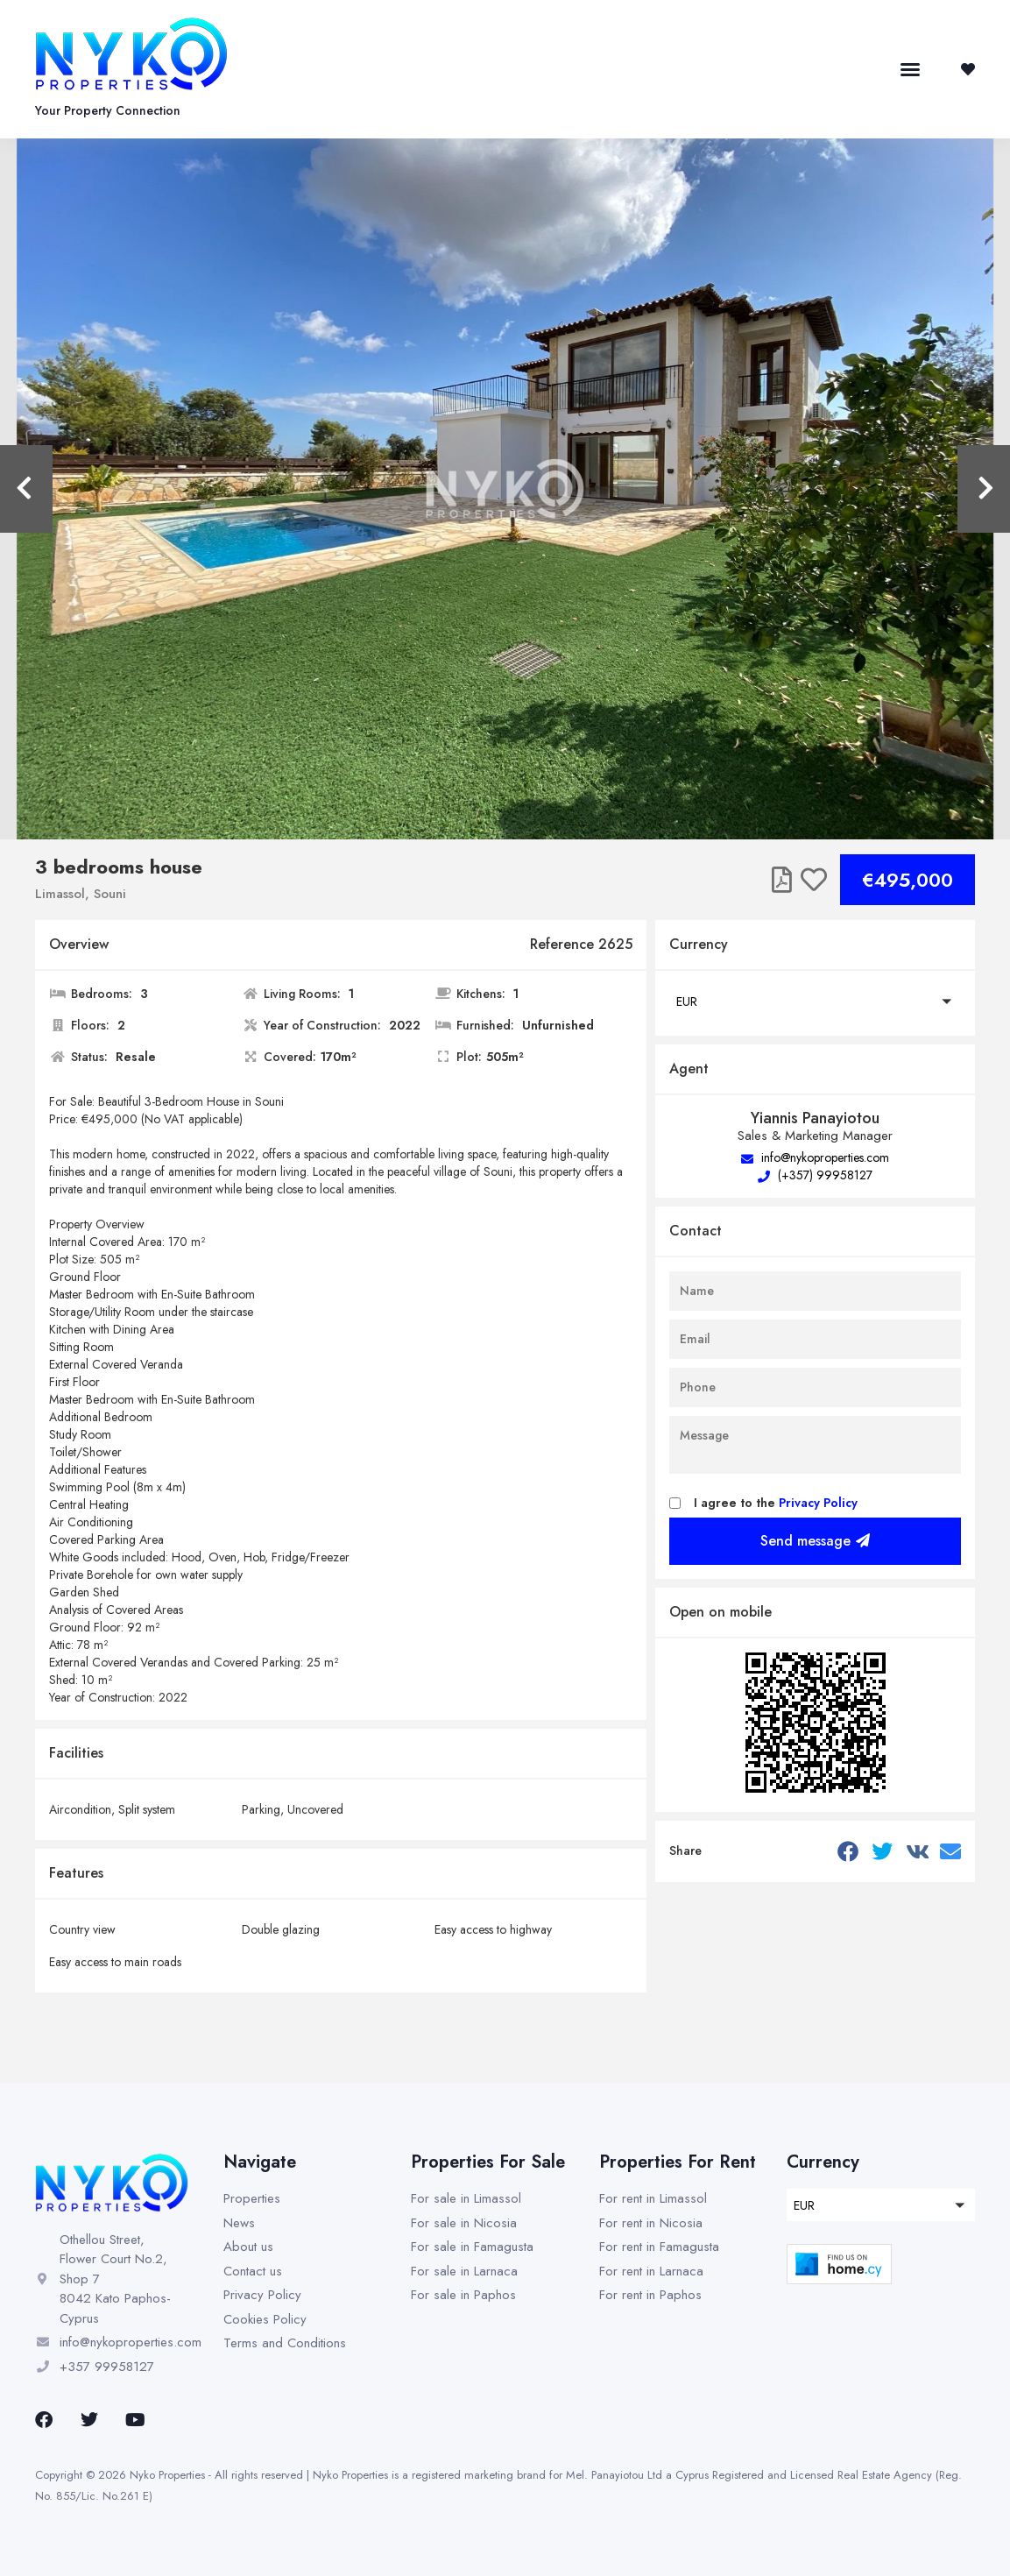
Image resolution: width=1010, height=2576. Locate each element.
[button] (910, 69)
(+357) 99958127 (815, 1175)
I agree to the (776, 1503)
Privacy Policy (818, 1502)
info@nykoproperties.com (815, 1157)
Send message (815, 1541)
